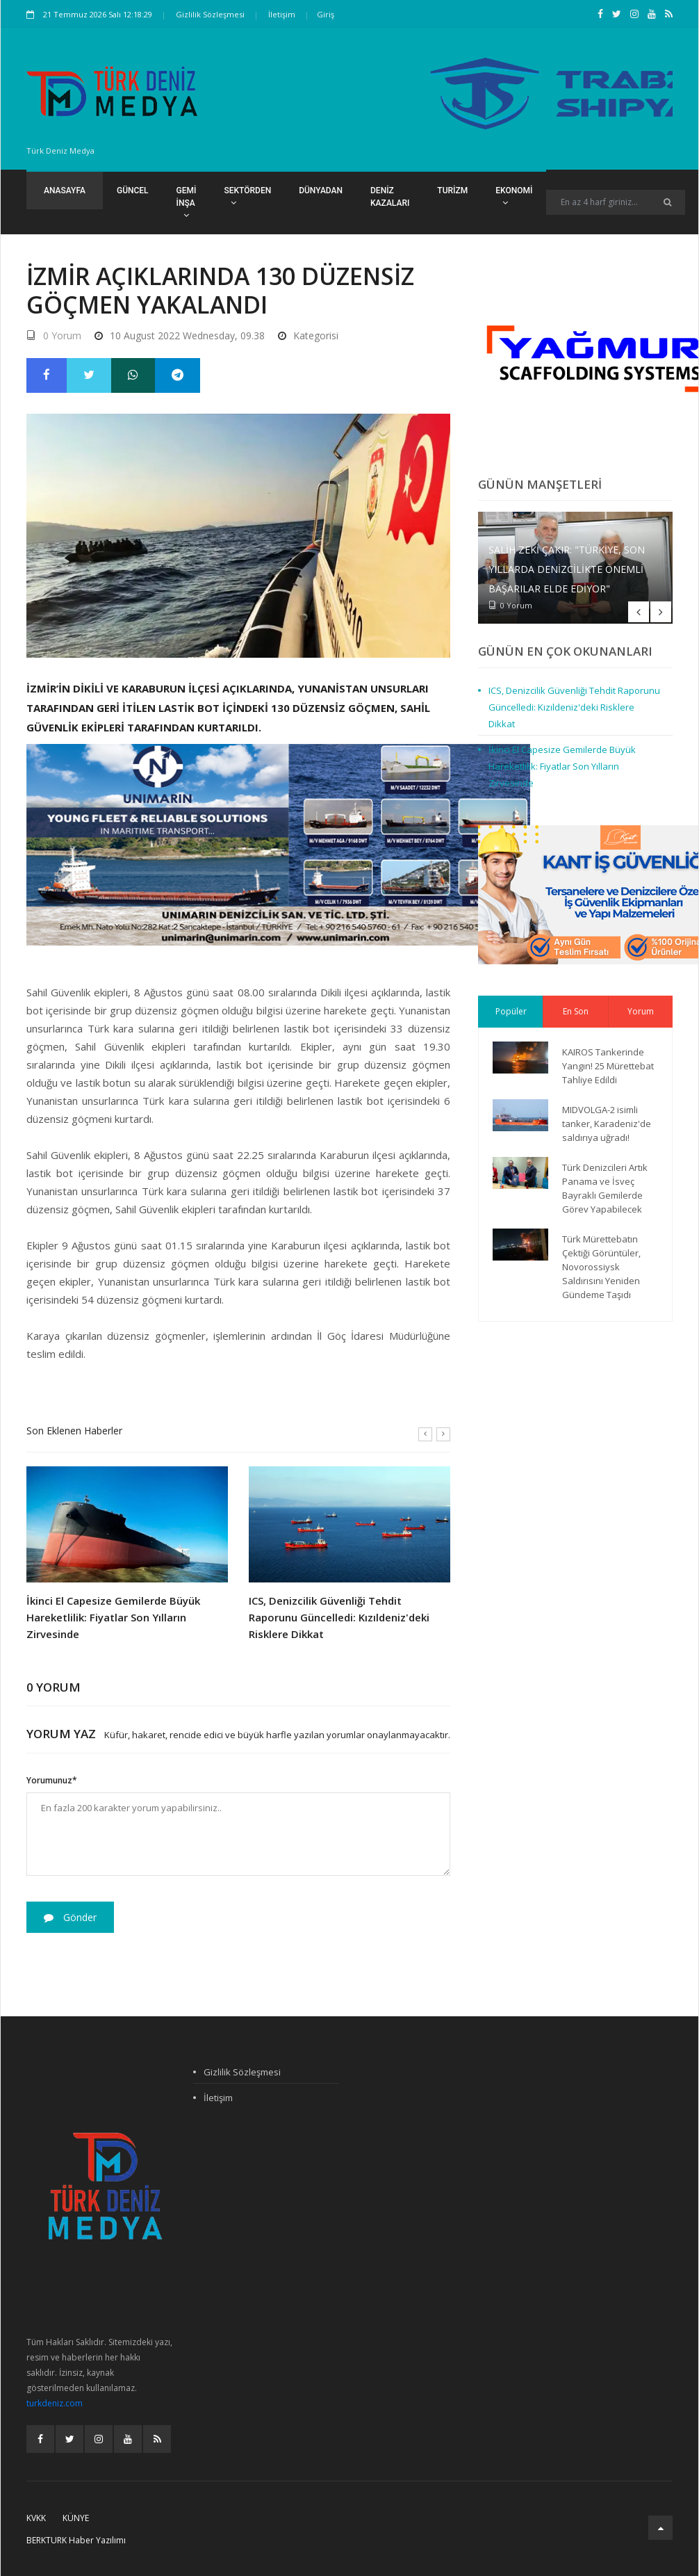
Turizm (452, 190)
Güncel (133, 190)
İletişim (281, 14)
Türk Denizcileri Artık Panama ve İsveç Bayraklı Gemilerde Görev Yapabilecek (605, 1188)
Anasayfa (64, 190)
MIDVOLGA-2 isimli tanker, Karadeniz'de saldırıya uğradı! (606, 1123)
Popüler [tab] (511, 1011)
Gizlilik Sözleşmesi (210, 14)
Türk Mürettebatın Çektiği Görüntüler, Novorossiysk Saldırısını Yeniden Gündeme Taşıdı (601, 1267)
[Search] (615, 202)
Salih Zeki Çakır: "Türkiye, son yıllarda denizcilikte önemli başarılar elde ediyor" (566, 569)
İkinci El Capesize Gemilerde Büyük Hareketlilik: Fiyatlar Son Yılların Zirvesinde (113, 1617)
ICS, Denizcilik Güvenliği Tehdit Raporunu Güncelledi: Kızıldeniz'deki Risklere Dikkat (339, 1617)
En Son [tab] (576, 1011)
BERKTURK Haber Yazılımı (76, 2540)
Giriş (325, 14)
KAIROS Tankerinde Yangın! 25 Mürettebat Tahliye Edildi (608, 1066)
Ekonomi (513, 196)
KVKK (36, 2518)
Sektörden (247, 196)
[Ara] (667, 202)
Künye (76, 2518)
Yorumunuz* (51, 1780)
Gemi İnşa (186, 203)
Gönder (70, 1917)
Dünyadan (321, 190)
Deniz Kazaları (389, 197)
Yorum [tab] (640, 1011)
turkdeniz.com (54, 2403)
